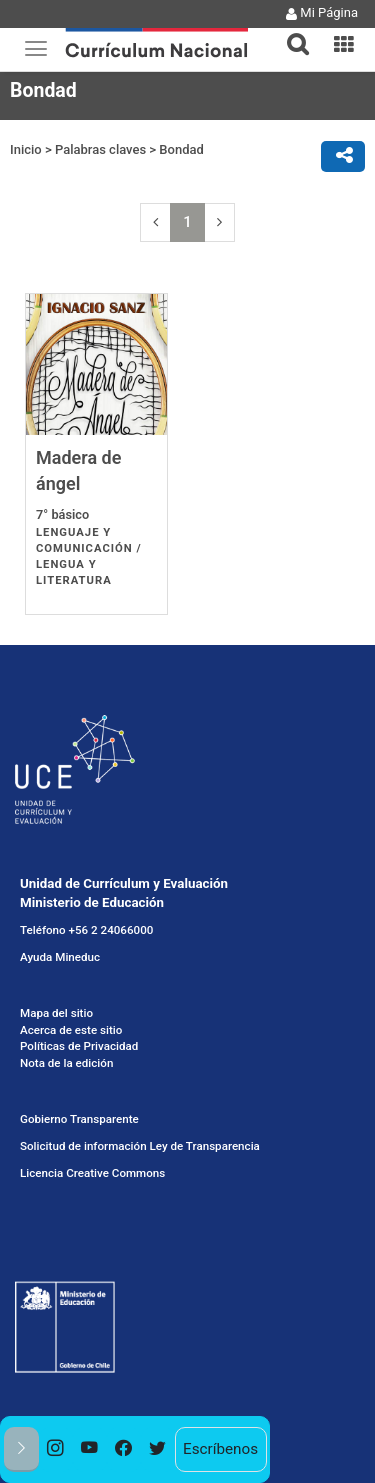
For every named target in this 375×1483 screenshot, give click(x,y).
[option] (56, 1449)
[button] (290, 32)
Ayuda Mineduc (60, 957)
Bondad (181, 149)
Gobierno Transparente (79, 1119)
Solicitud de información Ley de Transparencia (140, 1146)
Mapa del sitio (56, 1013)
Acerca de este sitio (71, 1030)
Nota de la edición (66, 1063)
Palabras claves (100, 149)
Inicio (26, 149)
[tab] (290, 32)
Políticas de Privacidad (79, 1046)
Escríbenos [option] (220, 1449)
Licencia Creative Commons (92, 1173)
